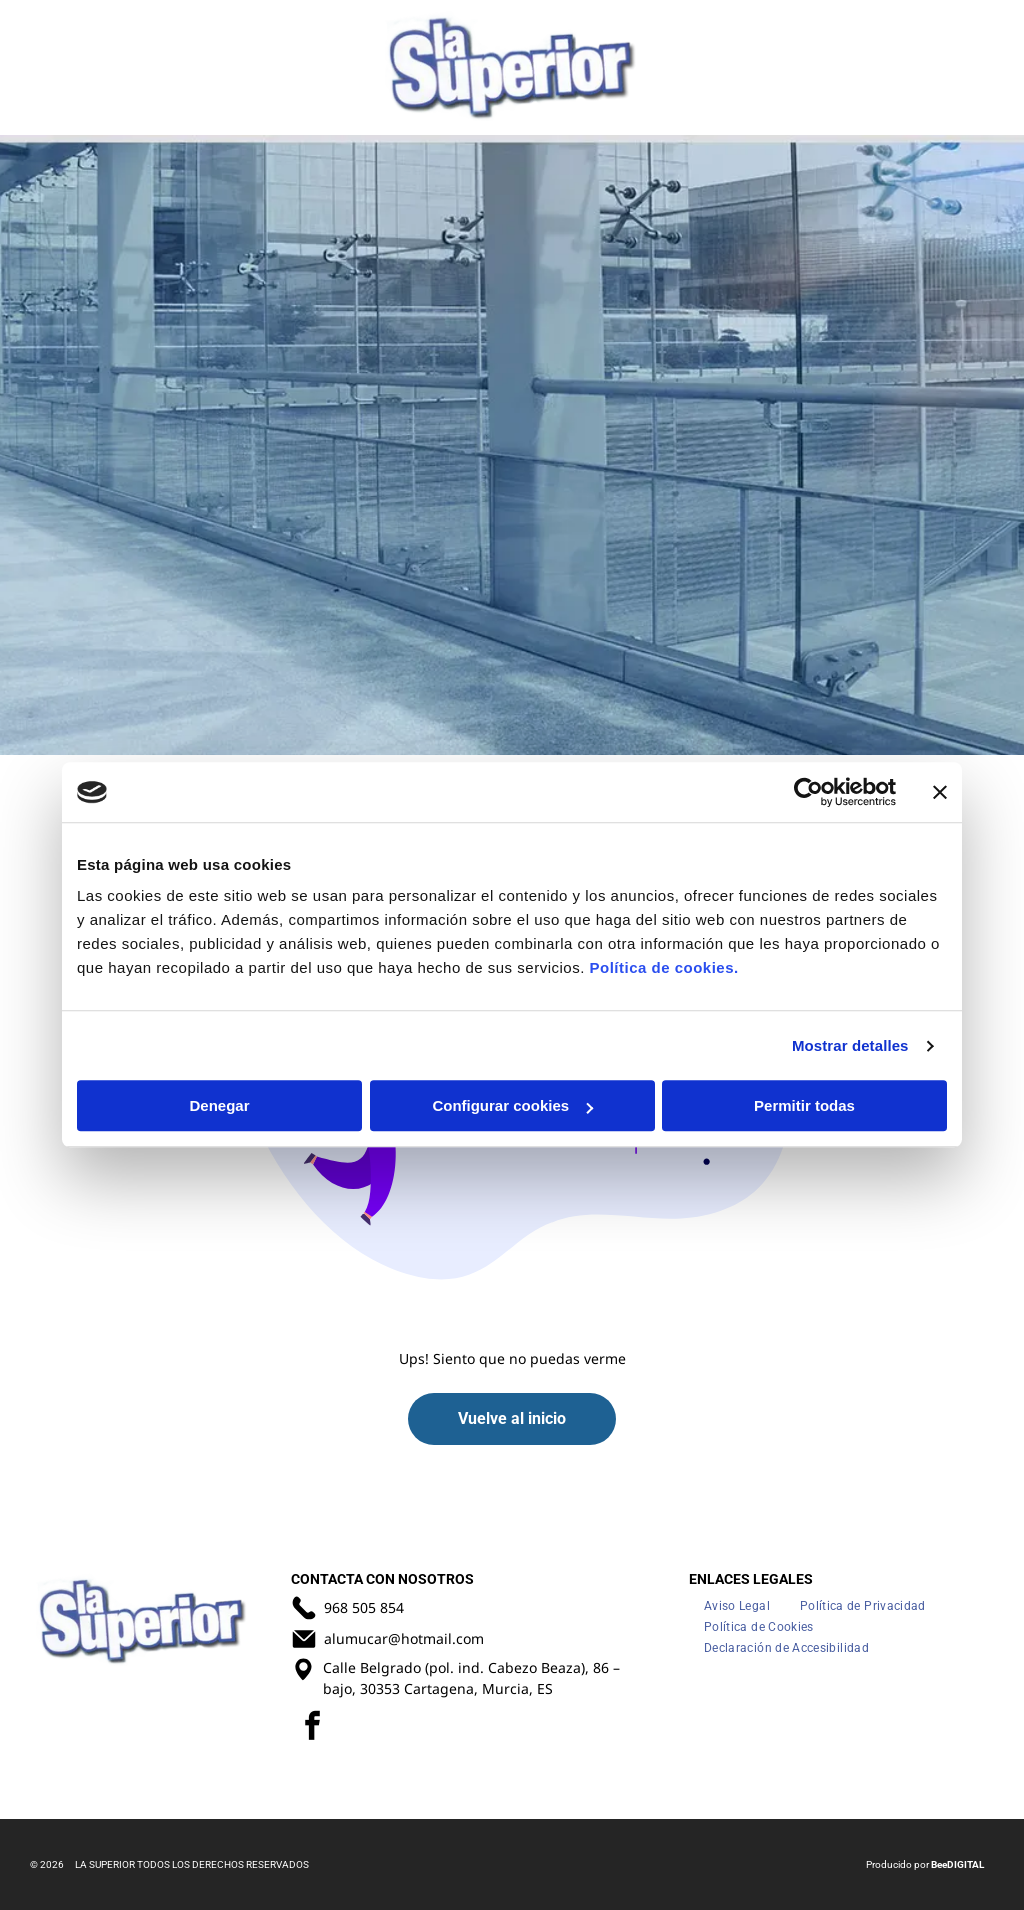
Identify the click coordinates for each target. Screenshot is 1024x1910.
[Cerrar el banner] (940, 792)
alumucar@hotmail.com (404, 1638)
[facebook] (313, 1728)
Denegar (219, 1106)
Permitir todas (804, 1106)
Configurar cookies (512, 1106)
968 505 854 (364, 1607)
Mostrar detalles (850, 1045)
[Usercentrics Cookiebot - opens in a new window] (808, 792)
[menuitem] (737, 1605)
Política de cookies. (663, 968)
